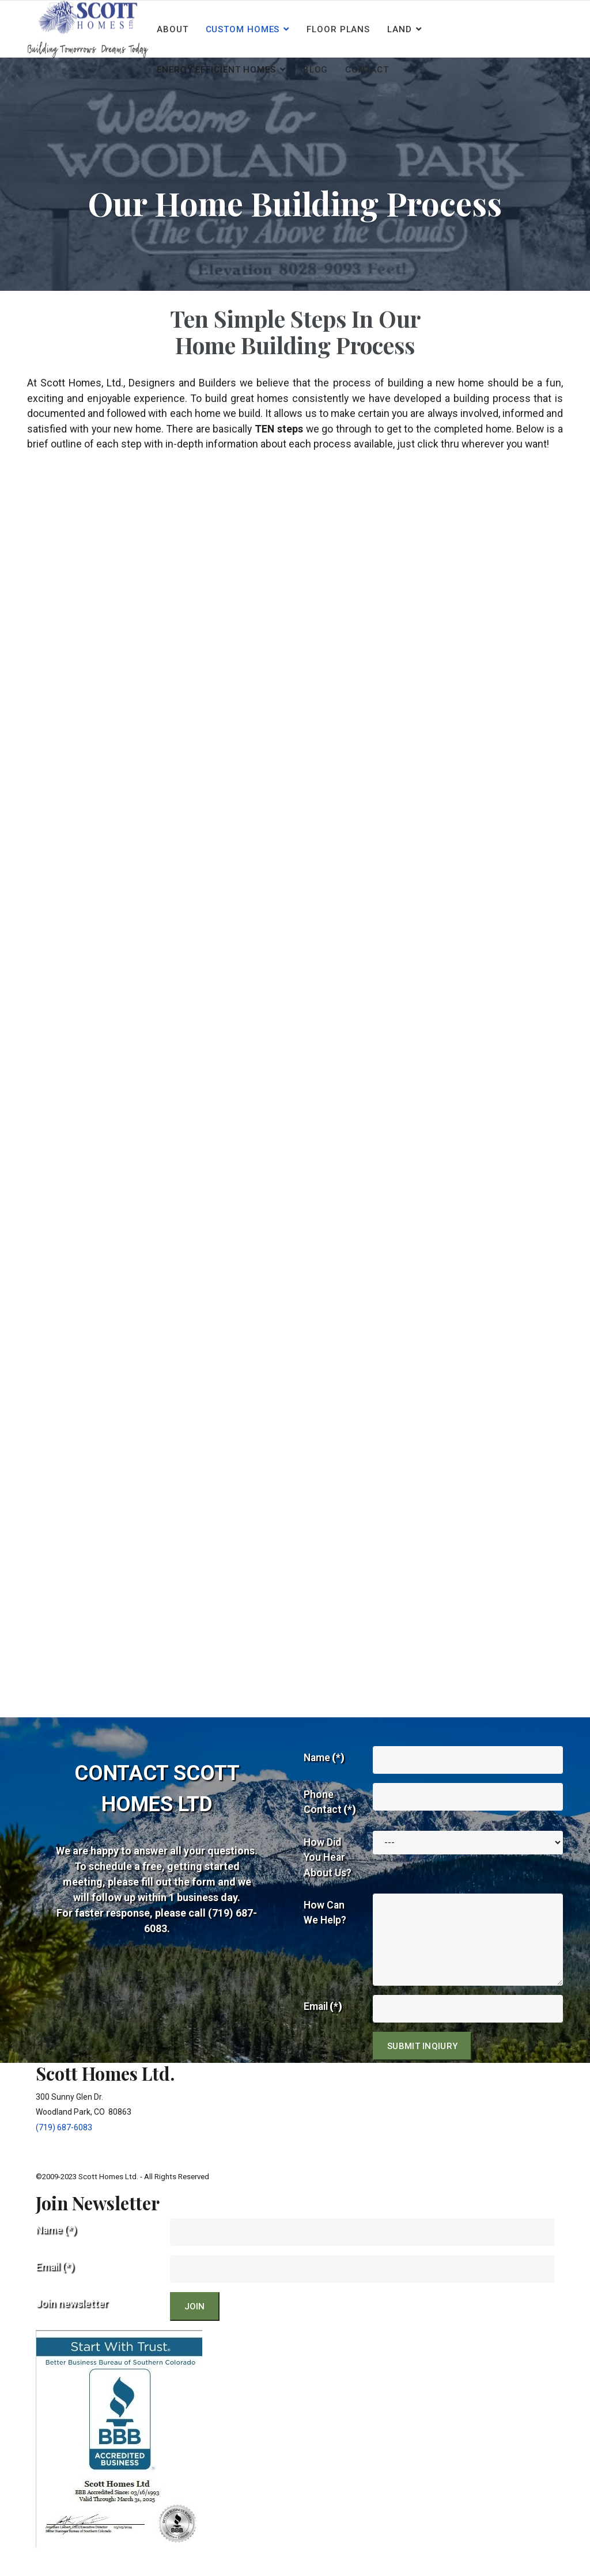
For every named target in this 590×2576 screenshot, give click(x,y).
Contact (366, 70)
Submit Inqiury (422, 2070)
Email (324, 2030)
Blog (315, 70)
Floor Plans (338, 29)
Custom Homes (243, 29)
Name (325, 1780)
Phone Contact (330, 1824)
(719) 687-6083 (64, 2151)
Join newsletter (73, 2328)
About (172, 29)
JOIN (194, 2330)
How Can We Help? (326, 1937)
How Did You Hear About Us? (328, 1880)
